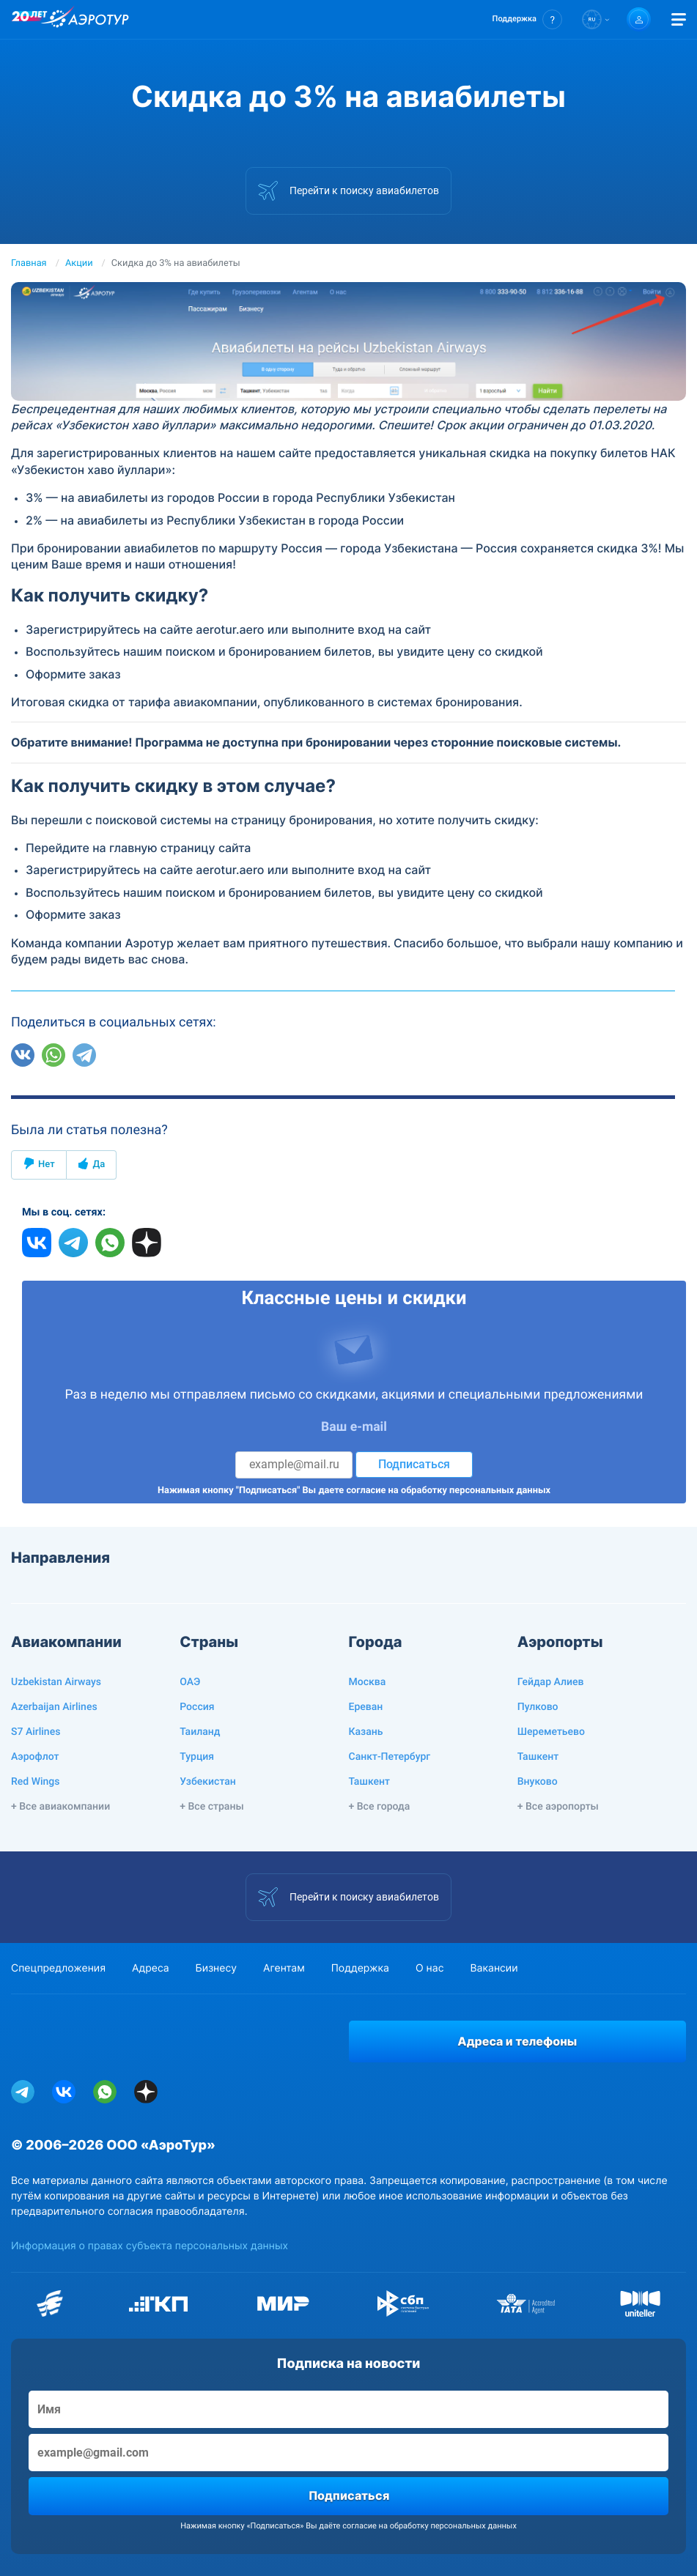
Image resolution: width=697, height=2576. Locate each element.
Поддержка (360, 1968)
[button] (527, 19)
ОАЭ (190, 1682)
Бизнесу (216, 1968)
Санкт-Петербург (390, 1757)
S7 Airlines (35, 1732)
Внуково (537, 1782)
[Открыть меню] (678, 19)
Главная (29, 263)
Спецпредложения (58, 1968)
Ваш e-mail (354, 1427)
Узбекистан (208, 1782)
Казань (366, 1732)
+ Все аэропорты (558, 1807)
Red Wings (35, 1782)
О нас (429, 1968)
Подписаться (414, 1464)
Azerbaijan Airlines (54, 1707)
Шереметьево (551, 1732)
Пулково (537, 1707)
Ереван (366, 1707)
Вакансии (493, 1968)
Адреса (150, 1968)
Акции (79, 263)
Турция (197, 1757)
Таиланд (200, 1732)
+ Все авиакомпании (60, 1807)
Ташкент (370, 1782)
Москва (367, 1682)
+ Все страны (211, 1807)
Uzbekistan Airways (56, 1682)
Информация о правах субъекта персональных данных (149, 2246)
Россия (197, 1707)
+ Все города (379, 1807)
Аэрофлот (35, 1757)
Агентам (284, 1968)
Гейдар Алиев (550, 1682)
